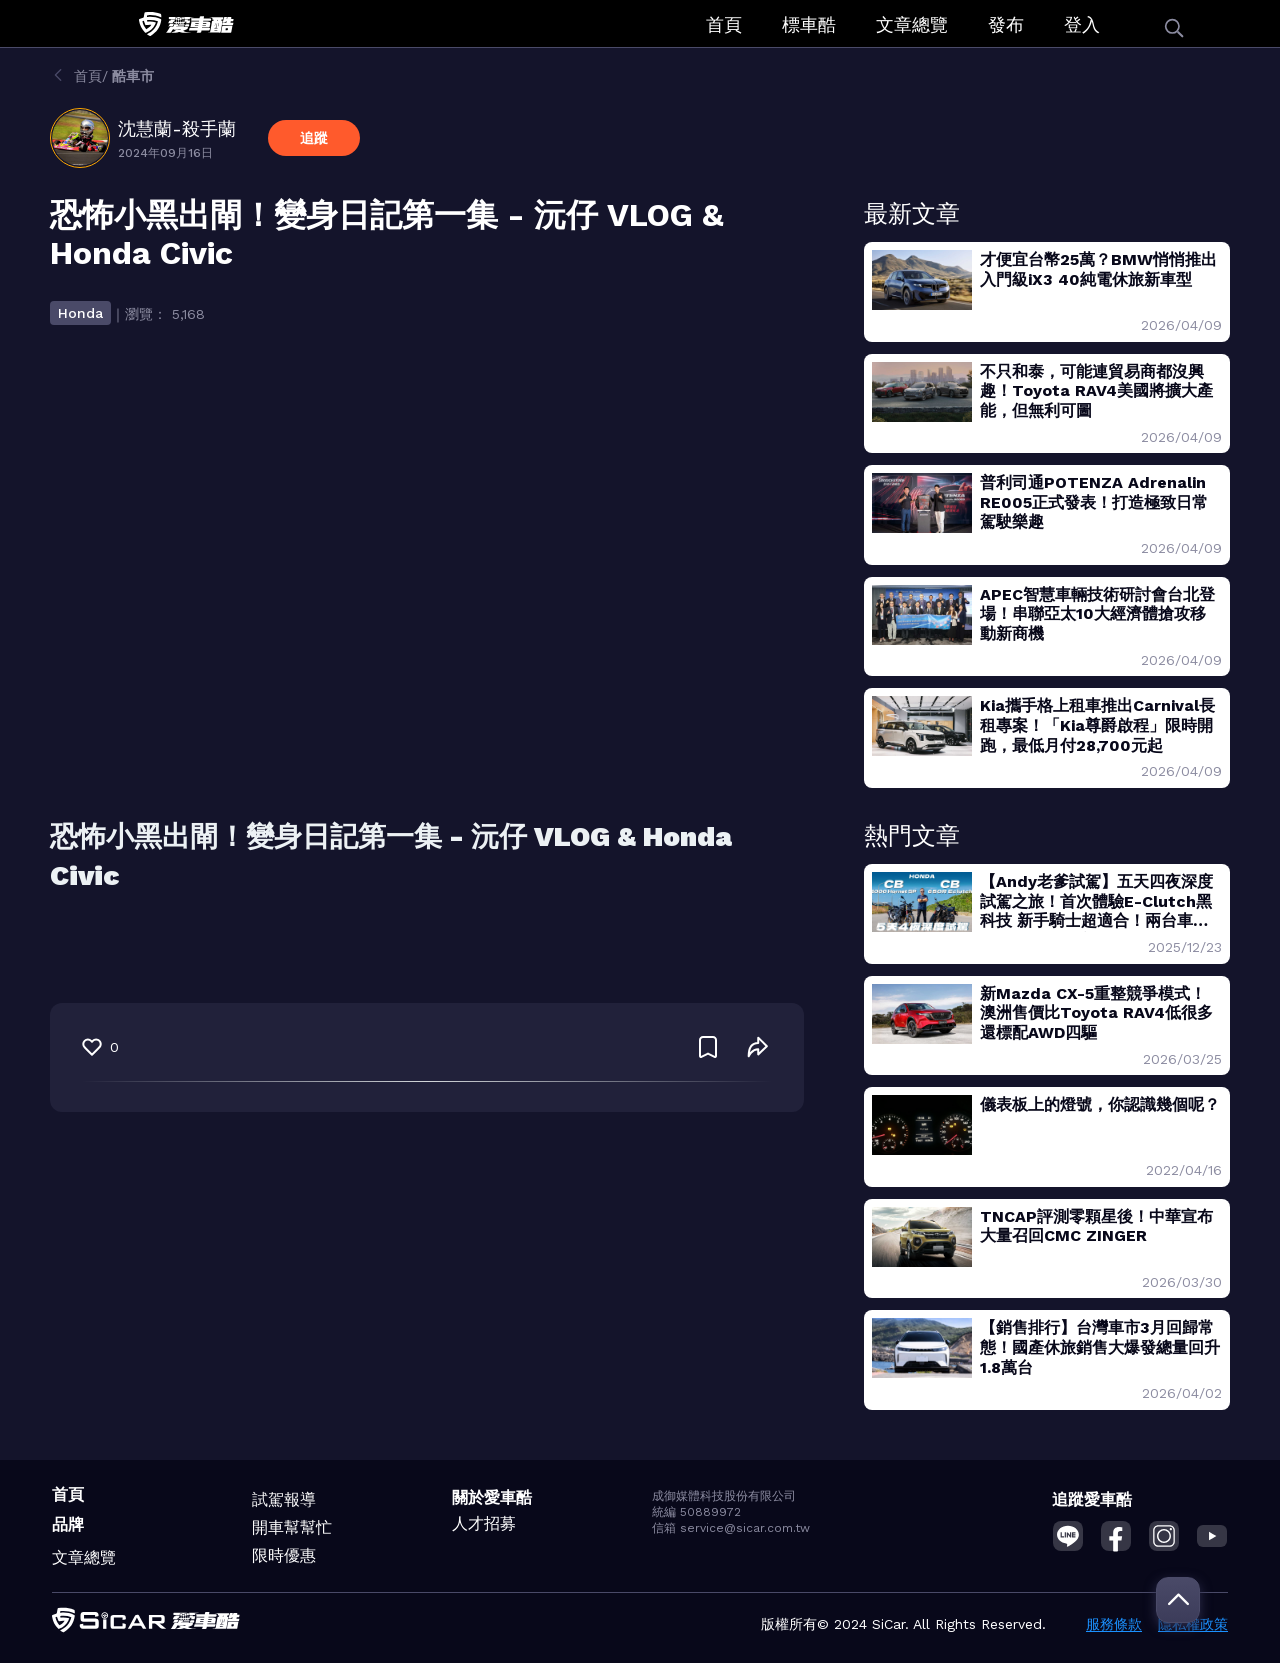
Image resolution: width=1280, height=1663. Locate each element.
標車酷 (809, 24)
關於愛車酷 (492, 1497)
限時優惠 (284, 1555)
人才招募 (484, 1523)
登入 (1082, 24)
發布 (1006, 24)
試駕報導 (284, 1499)
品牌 (68, 1524)
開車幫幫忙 (292, 1527)
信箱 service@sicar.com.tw (731, 1528)
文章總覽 (912, 24)
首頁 (724, 24)
